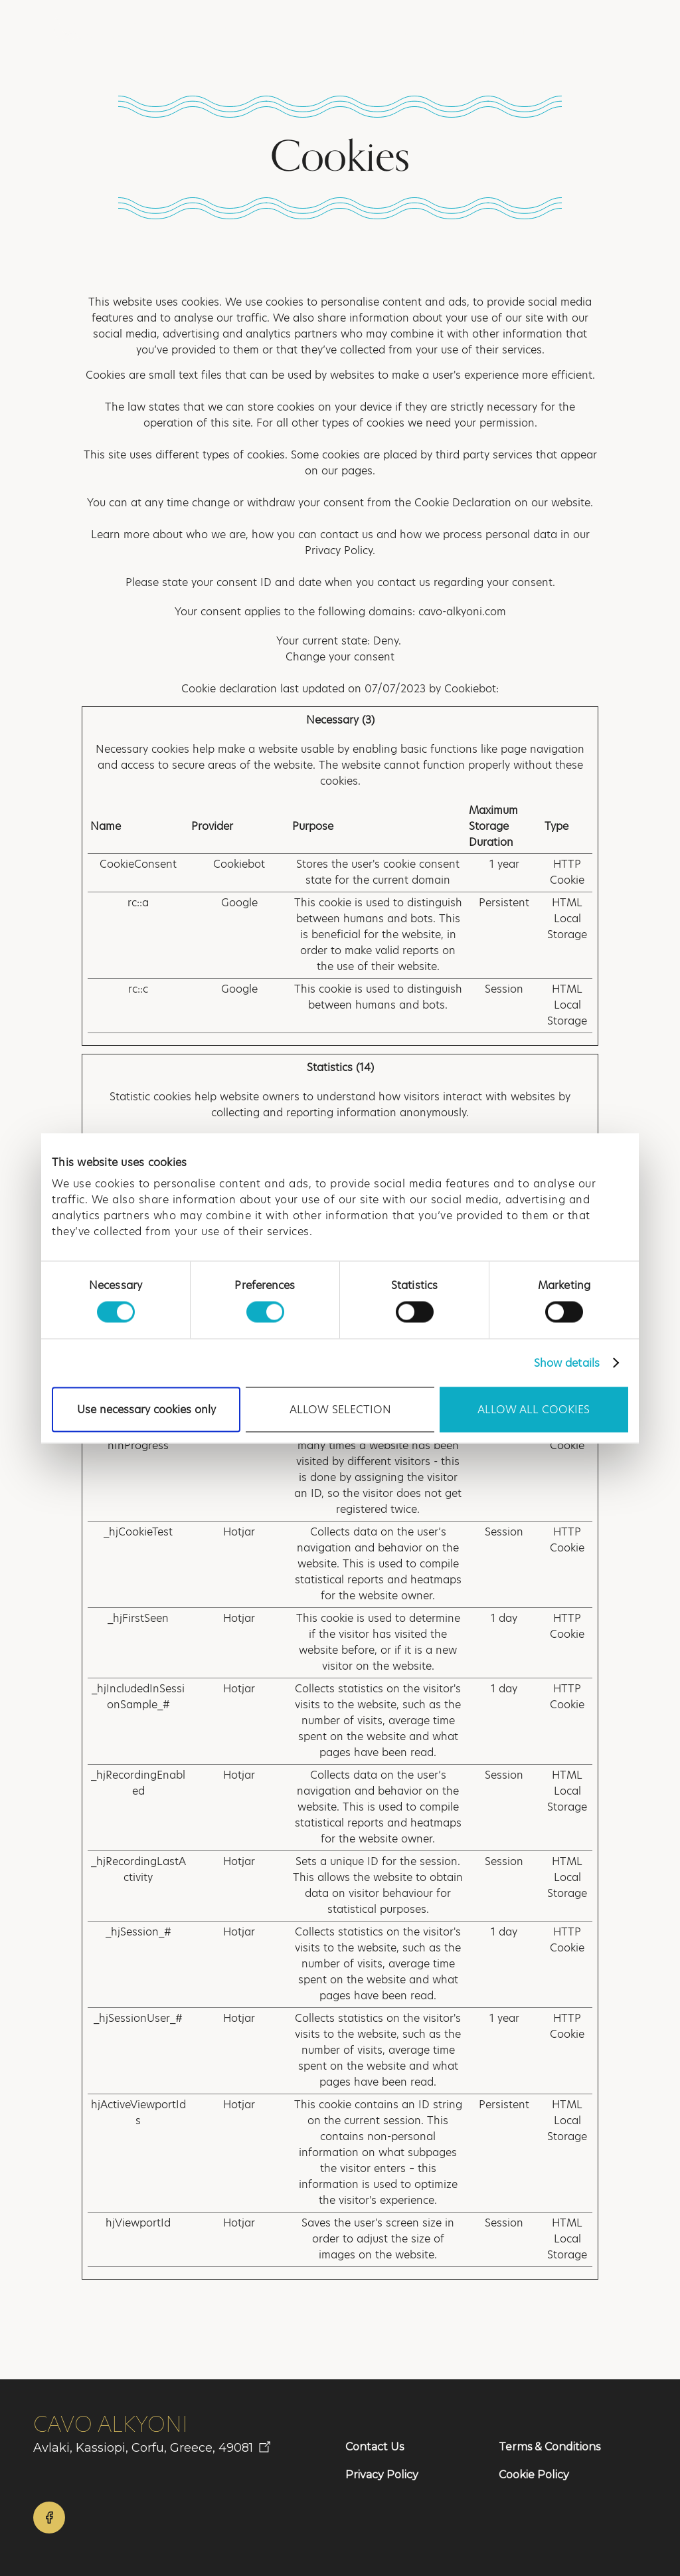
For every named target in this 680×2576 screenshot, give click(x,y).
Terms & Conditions (549, 2446)
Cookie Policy (534, 2474)
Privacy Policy (381, 2474)
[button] (616, 32)
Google (239, 902)
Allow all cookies (533, 1409)
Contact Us (374, 2446)
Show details (567, 1362)
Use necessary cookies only (146, 1409)
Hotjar (239, 1531)
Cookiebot (470, 688)
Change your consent (340, 656)
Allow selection (340, 1409)
